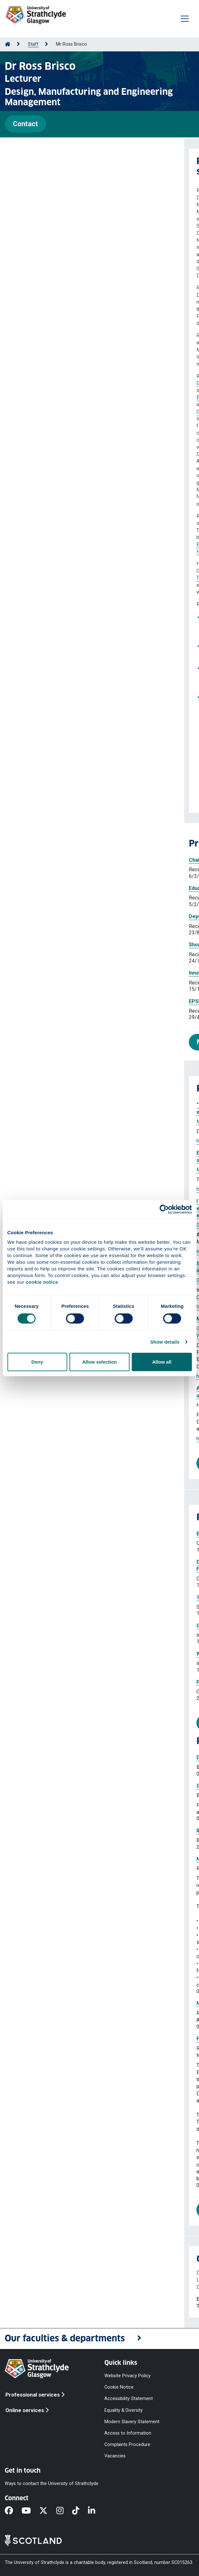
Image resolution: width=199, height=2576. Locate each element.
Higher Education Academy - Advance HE (45, 544)
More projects (42, 2210)
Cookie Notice (119, 2387)
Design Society (29, 383)
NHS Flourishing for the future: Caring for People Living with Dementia (96, 2003)
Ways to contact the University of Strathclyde (51, 2483)
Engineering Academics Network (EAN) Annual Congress (80, 1534)
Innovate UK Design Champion (41, 973)
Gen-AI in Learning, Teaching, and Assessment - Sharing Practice (90, 1626)
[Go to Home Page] (7, 44)
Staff (33, 44)
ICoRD (73, 682)
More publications (48, 1463)
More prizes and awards (50, 1042)
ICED (38, 682)
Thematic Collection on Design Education (45, 631)
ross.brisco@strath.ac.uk (55, 2299)
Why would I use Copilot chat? (47, 1654)
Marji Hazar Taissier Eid (38, 1122)
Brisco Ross (112, 1122)
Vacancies (115, 2456)
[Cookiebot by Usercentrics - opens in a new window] (164, 1209)
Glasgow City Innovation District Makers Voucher (71, 1786)
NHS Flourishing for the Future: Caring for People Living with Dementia (97, 1859)
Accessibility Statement (128, 2398)
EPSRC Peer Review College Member (49, 1001)
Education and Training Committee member (57, 888)
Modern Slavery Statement (131, 2421)
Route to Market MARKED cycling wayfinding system (74, 1831)
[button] (99, 2338)
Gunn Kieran (121, 1405)
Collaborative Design (35, 412)
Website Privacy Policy (127, 2375)
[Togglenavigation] (184, 19)
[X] (47, 2511)
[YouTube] (30, 2511)
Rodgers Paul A (75, 1170)
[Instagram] (64, 2511)
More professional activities (63, 1723)
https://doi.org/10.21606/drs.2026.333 (55, 1141)
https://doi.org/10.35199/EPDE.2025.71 (56, 1439)
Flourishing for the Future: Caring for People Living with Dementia (91, 2039)
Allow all (161, 1362)
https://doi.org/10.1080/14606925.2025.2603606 (67, 1189)
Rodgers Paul (82, 1122)
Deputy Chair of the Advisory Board (47, 916)
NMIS (29, 592)
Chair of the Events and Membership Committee (62, 860)
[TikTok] (80, 2511)
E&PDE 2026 (32, 646)
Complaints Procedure (127, 2444)
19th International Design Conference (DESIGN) (69, 1597)
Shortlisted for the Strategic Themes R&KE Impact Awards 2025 (81, 945)
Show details (165, 1341)
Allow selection (99, 1362)
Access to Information (127, 2433)
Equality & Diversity (123, 2410)
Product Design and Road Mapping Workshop (66, 1682)
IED (72, 516)
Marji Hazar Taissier (34, 1170)
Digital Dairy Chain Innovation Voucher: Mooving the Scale (81, 1758)
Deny (37, 1362)
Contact (25, 124)
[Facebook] (13, 2511)
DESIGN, (55, 682)
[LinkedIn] (96, 2511)
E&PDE (76, 433)
